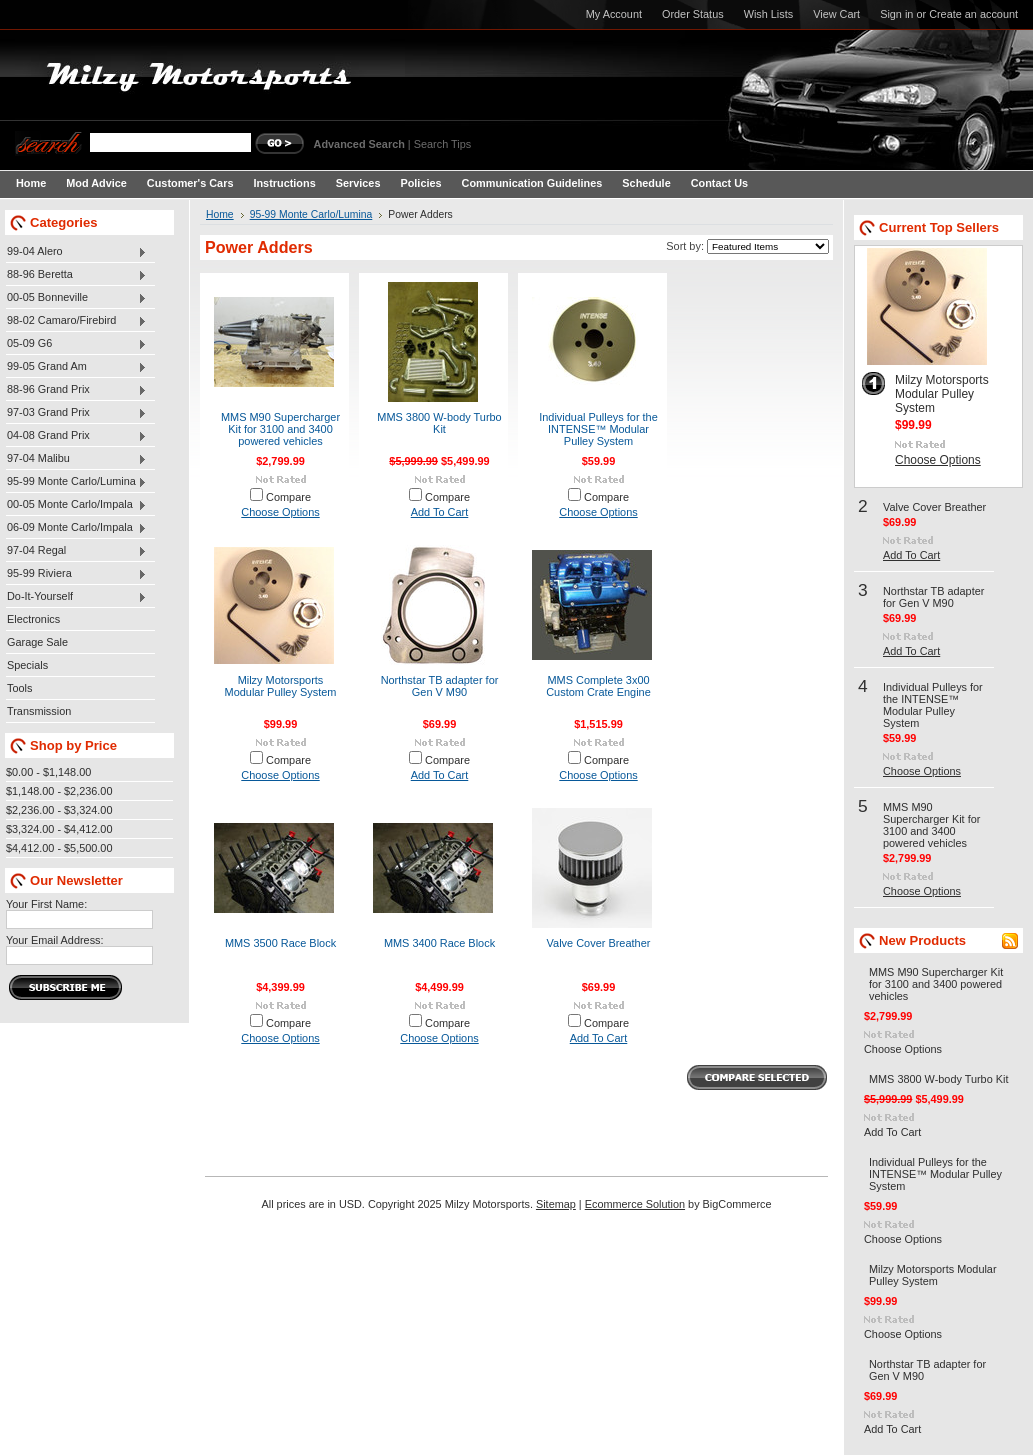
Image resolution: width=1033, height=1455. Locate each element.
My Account (614, 14)
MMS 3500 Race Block (280, 943)
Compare (288, 497)
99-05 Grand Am (76, 367)
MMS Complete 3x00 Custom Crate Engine (598, 686)
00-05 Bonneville (76, 298)
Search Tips (442, 144)
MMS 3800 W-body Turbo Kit (439, 423)
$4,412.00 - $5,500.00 (59, 848)
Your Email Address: (55, 940)
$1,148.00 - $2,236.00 (59, 791)
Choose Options (280, 512)
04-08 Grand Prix (76, 436)
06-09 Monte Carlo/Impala (76, 528)
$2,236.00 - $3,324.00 (59, 810)
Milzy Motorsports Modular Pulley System (281, 686)
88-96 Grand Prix (76, 390)
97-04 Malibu (76, 459)
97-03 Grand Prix (76, 413)
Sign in (896, 14)
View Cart (836, 14)
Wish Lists (769, 14)
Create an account (973, 14)
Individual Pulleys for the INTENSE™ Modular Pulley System (598, 429)
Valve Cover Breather (599, 943)
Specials (27, 665)
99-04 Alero (76, 252)
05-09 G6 (76, 344)
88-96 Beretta (76, 275)
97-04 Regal (76, 551)
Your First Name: (46, 904)
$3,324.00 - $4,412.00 (59, 829)
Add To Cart (440, 512)
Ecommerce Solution (635, 1204)
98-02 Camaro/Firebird (76, 321)
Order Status (693, 14)
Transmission (39, 711)
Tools (19, 688)
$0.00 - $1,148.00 (48, 772)
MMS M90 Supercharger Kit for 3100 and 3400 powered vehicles (280, 429)
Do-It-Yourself (76, 597)
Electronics (33, 619)
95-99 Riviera (76, 574)
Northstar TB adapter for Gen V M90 (440, 686)
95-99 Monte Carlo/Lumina (76, 482)
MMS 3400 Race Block (439, 943)
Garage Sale (37, 642)
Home (220, 214)
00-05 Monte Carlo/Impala (76, 505)
